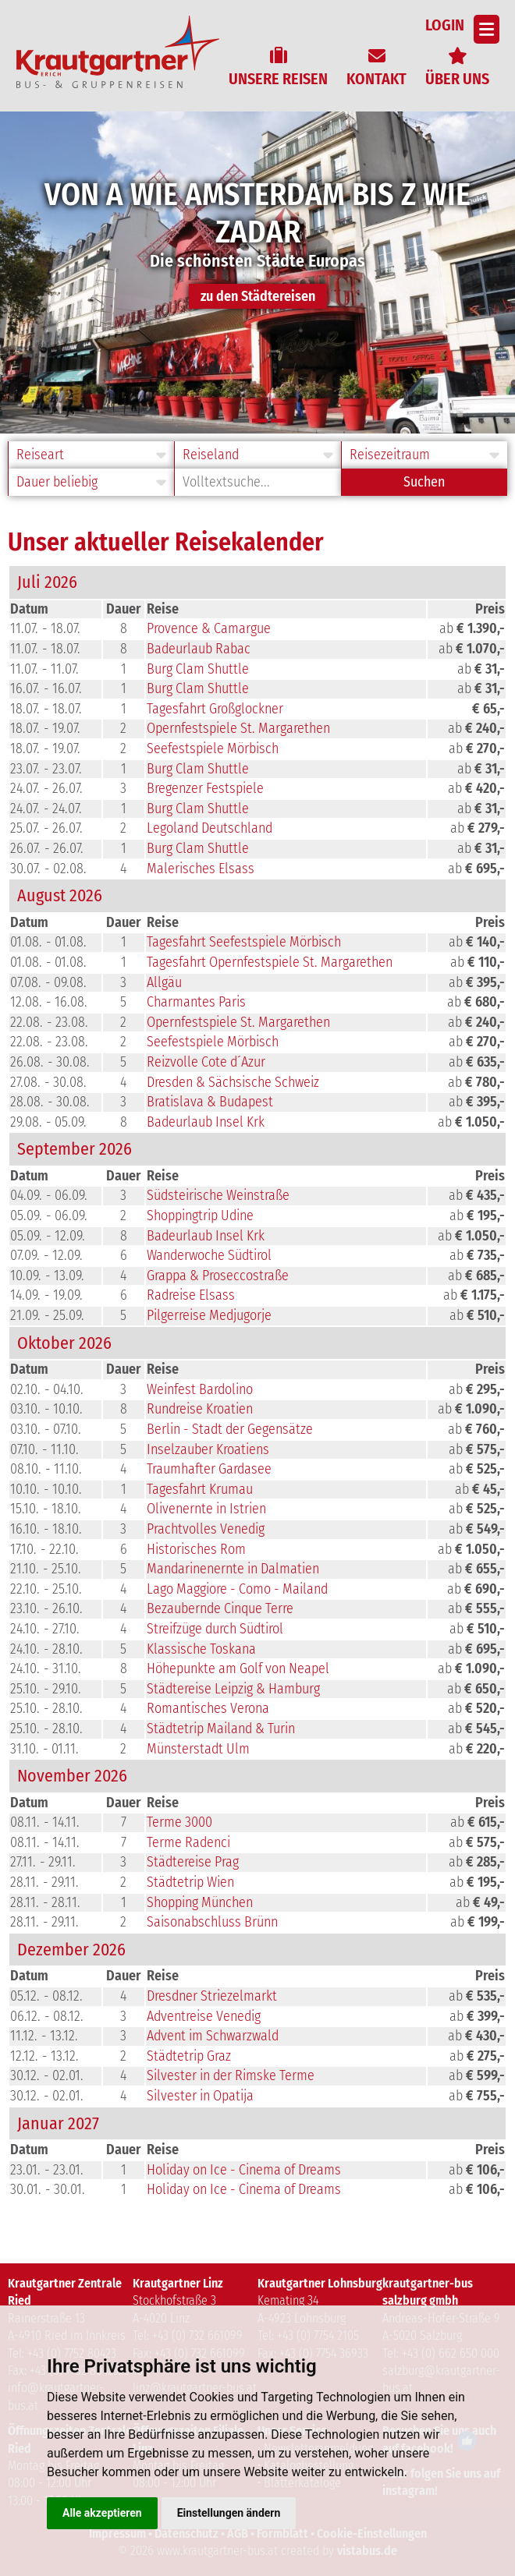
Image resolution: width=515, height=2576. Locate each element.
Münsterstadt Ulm (198, 1748)
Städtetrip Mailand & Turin (221, 1728)
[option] (257, 272)
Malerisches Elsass (200, 868)
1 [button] (241, 421)
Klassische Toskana (201, 1649)
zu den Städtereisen (258, 296)
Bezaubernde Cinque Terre (220, 1608)
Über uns (457, 78)
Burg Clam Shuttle (198, 669)
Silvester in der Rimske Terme (230, 2075)
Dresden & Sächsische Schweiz (233, 1082)
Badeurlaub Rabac (198, 648)
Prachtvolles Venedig (206, 1528)
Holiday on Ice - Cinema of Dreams (244, 2169)
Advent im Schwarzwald (213, 2035)
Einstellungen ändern (229, 2513)
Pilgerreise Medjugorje (209, 1315)
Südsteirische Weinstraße (218, 1195)
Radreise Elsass (191, 1295)
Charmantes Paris (196, 1001)
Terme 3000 (179, 1822)
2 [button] (260, 421)
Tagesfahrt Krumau (200, 1489)
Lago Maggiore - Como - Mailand (237, 1589)
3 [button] (278, 421)
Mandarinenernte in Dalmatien (233, 1568)
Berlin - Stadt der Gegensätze (230, 1429)
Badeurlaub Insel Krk (206, 1122)
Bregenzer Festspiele (205, 788)
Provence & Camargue (209, 628)
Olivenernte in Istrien (206, 1508)
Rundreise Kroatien (200, 1408)
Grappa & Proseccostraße (218, 1275)
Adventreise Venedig (204, 2016)
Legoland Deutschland (209, 828)
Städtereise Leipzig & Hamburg (233, 1688)
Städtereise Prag (193, 1861)
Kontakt (376, 78)
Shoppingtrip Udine (200, 1215)
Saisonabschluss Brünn (212, 1921)
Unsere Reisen (278, 78)
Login (444, 25)
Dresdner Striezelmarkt (212, 1996)
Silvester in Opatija (200, 2095)
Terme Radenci (188, 1842)
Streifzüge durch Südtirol (215, 1628)
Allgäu (164, 982)
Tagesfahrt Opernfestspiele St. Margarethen (269, 962)
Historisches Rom (196, 1549)
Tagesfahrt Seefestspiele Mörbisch (244, 941)
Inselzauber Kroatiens (208, 1449)
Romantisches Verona (208, 1708)
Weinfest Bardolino (200, 1389)
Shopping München (200, 1902)
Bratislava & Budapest (210, 1101)
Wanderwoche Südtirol (209, 1255)
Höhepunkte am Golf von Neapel (238, 1668)
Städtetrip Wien (190, 1882)
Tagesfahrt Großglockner (215, 708)
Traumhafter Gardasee (209, 1468)
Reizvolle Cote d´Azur (206, 1061)
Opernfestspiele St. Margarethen (238, 728)
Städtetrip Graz (189, 2056)
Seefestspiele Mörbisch (213, 748)
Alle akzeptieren (102, 2513)
